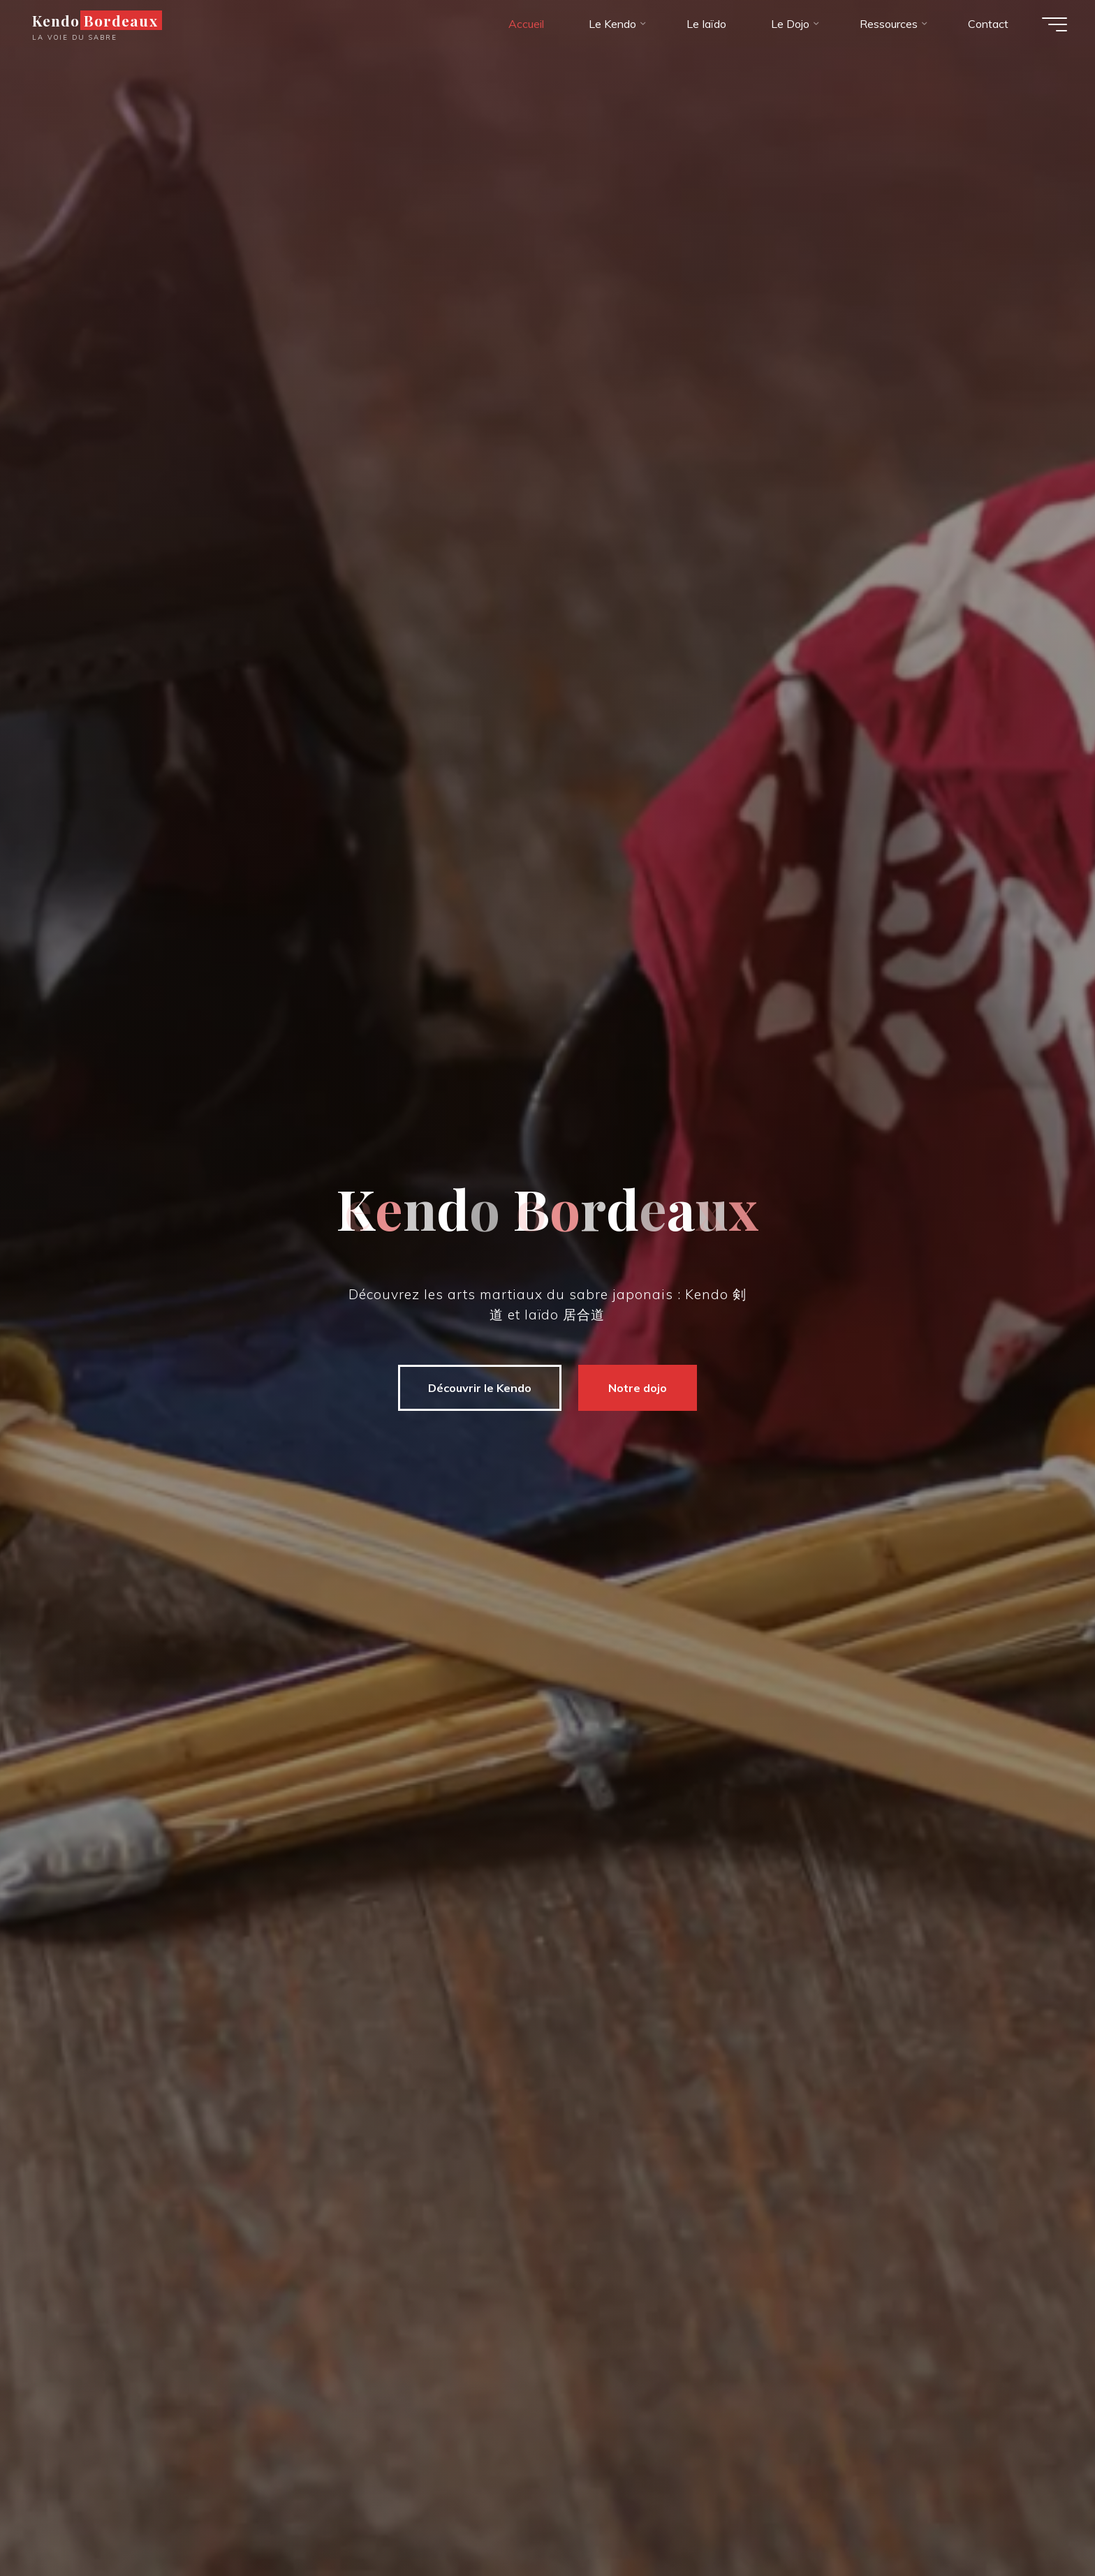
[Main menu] (1054, 24)
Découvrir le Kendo (477, 1388)
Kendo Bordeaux (95, 20)
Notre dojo (635, 1388)
